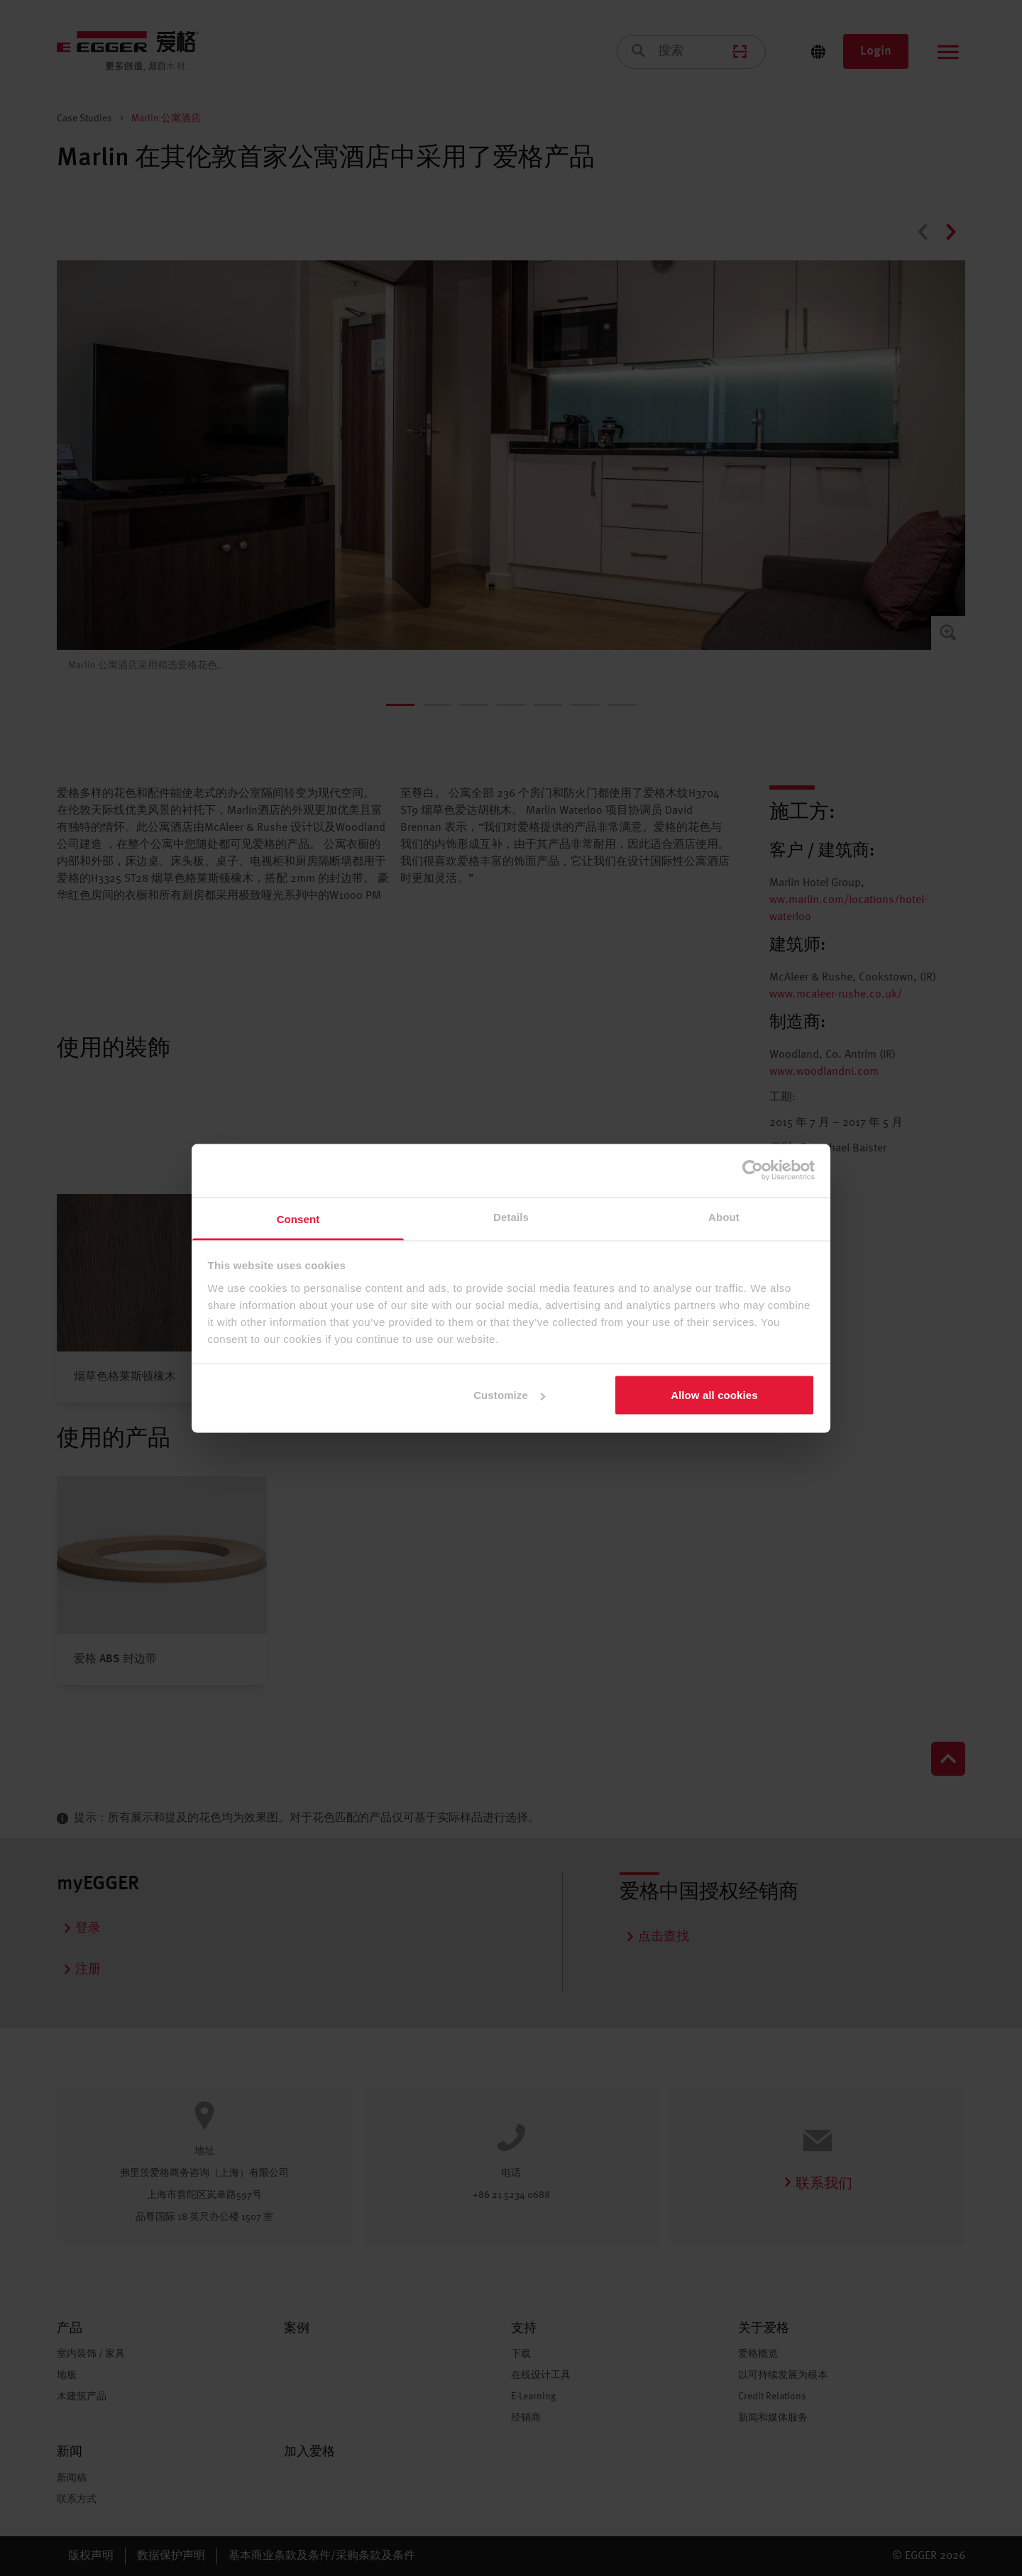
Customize (509, 1395)
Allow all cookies (714, 1395)
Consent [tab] (298, 1218)
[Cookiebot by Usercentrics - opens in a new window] (753, 1170)
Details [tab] (511, 1216)
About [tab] (724, 1216)
